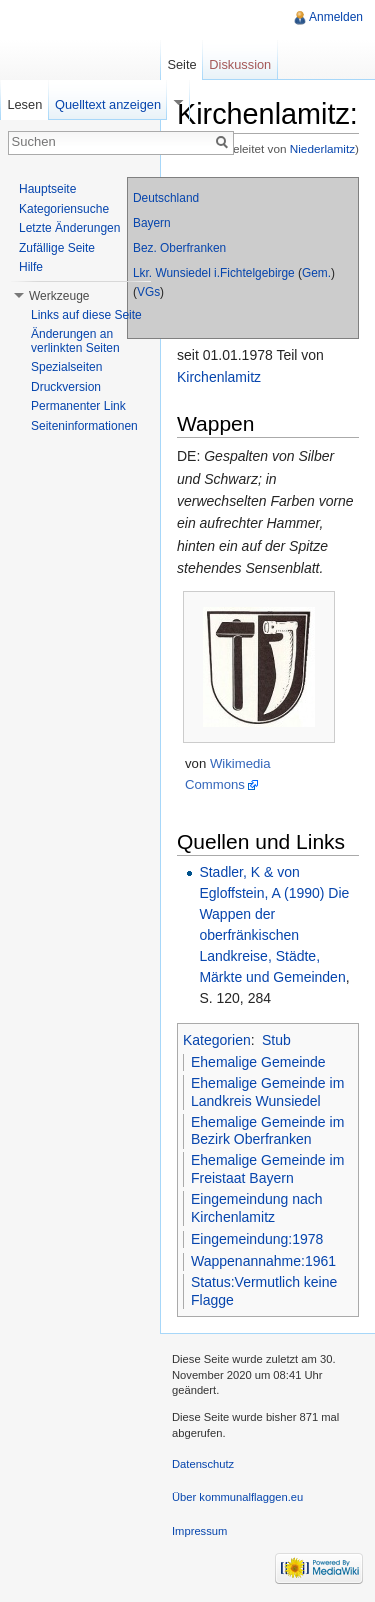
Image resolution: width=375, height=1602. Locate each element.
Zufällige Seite (57, 248)
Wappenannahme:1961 (263, 1261)
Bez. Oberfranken (179, 248)
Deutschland (166, 198)
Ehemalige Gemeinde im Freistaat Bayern (267, 1169)
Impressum (199, 1531)
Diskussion (240, 64)
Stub (276, 1040)
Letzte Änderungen (69, 228)
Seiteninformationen (84, 426)
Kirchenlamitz (219, 377)
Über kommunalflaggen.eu (237, 1497)
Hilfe (31, 267)
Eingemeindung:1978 (257, 1239)
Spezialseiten (66, 367)
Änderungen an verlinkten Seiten (75, 341)
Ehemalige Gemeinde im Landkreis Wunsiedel (267, 1092)
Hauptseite (47, 189)
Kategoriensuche (64, 209)
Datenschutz (203, 1464)
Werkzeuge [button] (59, 296)
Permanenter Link (78, 406)
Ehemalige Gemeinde (258, 1062)
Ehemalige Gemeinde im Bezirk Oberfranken (267, 1131)
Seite (181, 64)
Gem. (316, 273)
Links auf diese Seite (86, 315)
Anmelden (336, 17)
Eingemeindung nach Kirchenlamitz (257, 1208)
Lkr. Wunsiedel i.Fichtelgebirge (214, 273)
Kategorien (217, 1040)
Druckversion (66, 387)
